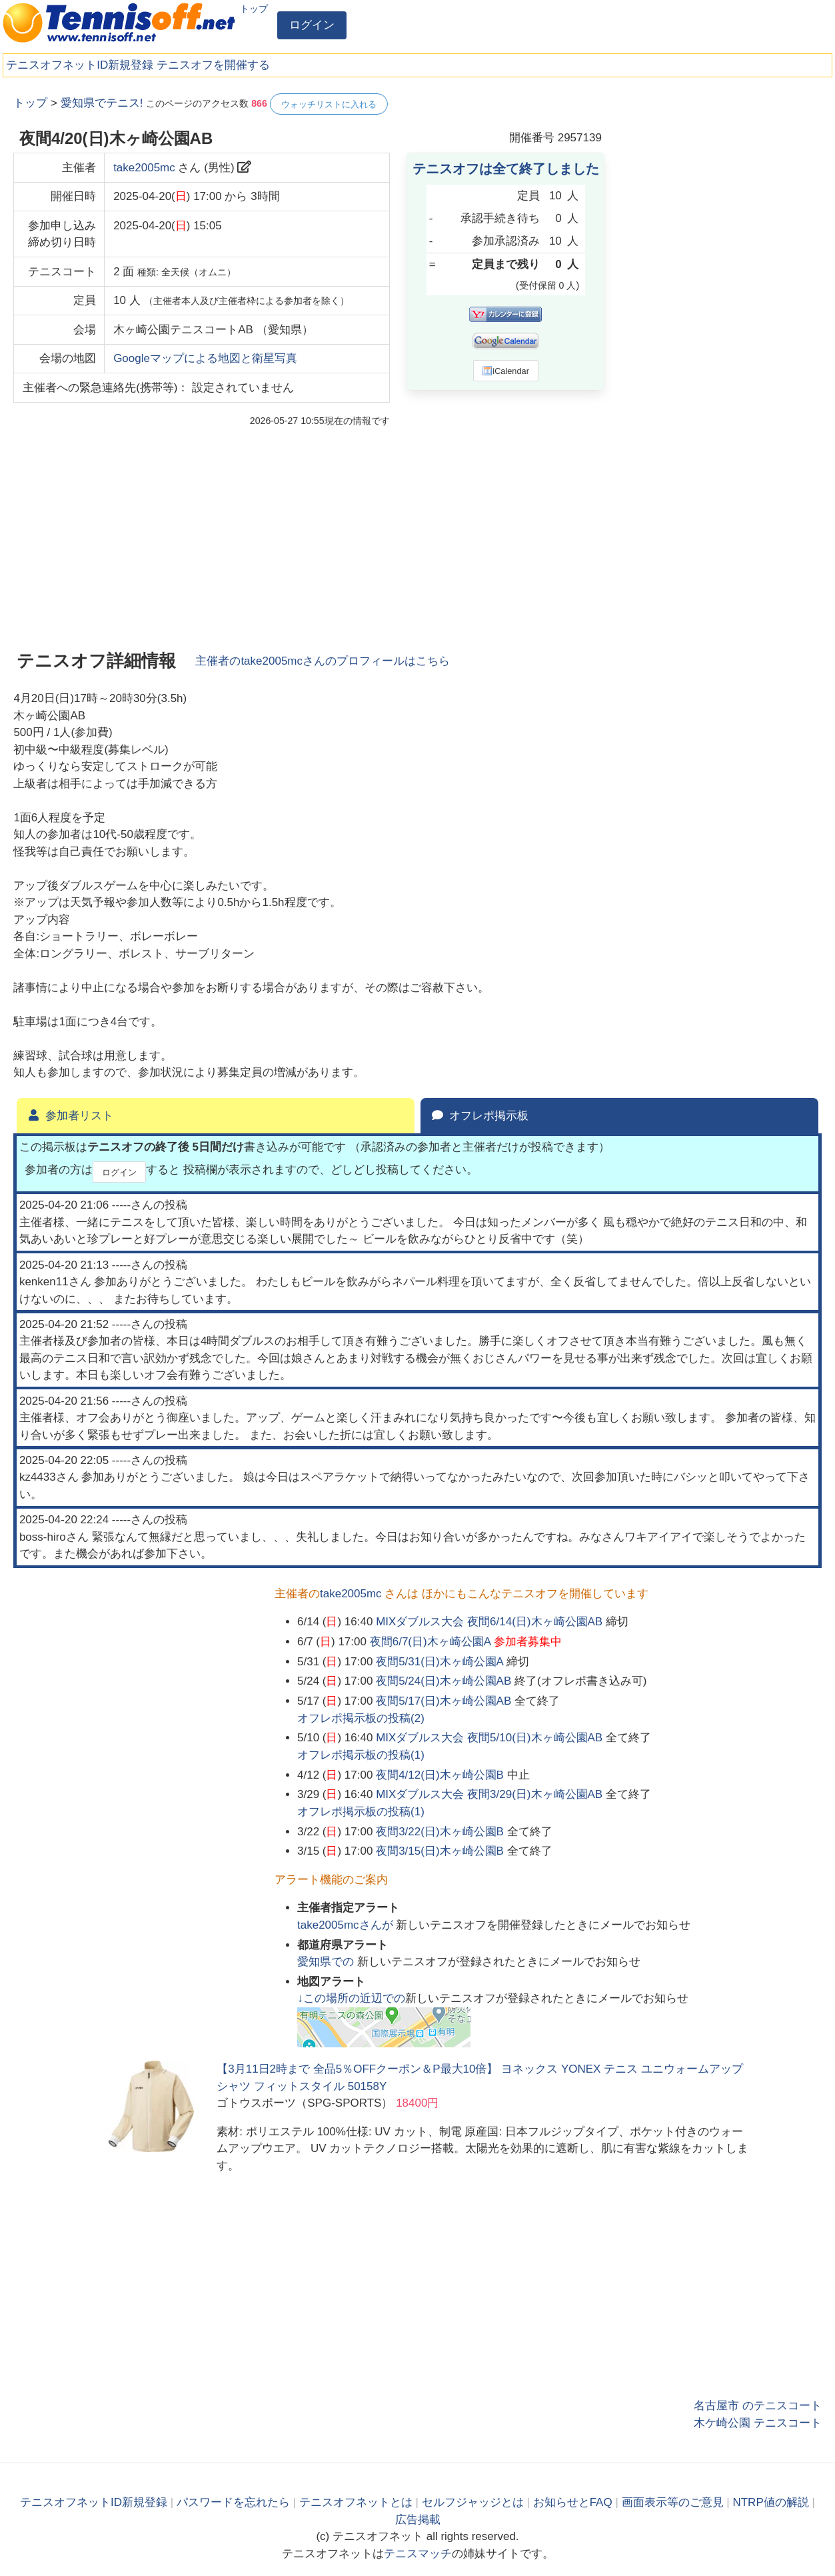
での (327, 1961)
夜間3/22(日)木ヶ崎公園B (440, 1831)
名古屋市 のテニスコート (758, 2405)
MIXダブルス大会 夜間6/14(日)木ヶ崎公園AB (489, 1621)
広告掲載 (417, 2519)
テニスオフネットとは (356, 2502)
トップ (254, 8)
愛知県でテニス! (102, 103)
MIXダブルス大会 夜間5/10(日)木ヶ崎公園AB (489, 1737)
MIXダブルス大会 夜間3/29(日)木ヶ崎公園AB (489, 1794)
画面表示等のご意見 (673, 2502)
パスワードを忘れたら (233, 2502)
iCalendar (505, 370)
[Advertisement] (722, 293)
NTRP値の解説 (770, 2502)
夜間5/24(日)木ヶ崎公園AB (443, 1681)
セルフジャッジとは (473, 2502)
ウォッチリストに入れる (329, 104)
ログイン (312, 25)
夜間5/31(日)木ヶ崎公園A (439, 1661)
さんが (346, 1925)
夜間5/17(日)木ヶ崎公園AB (443, 1701)
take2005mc (144, 167)
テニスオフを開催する (213, 65)
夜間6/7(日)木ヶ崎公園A (430, 1641)
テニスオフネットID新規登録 (79, 65)
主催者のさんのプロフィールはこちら (322, 661)
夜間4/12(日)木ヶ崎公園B (440, 1775)
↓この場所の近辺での (351, 1998)
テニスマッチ (418, 2553)
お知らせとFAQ (572, 2502)
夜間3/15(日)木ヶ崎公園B (440, 1851)
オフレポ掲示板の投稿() (360, 1718)
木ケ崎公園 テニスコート (758, 2423)
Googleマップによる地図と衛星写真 (205, 358)
